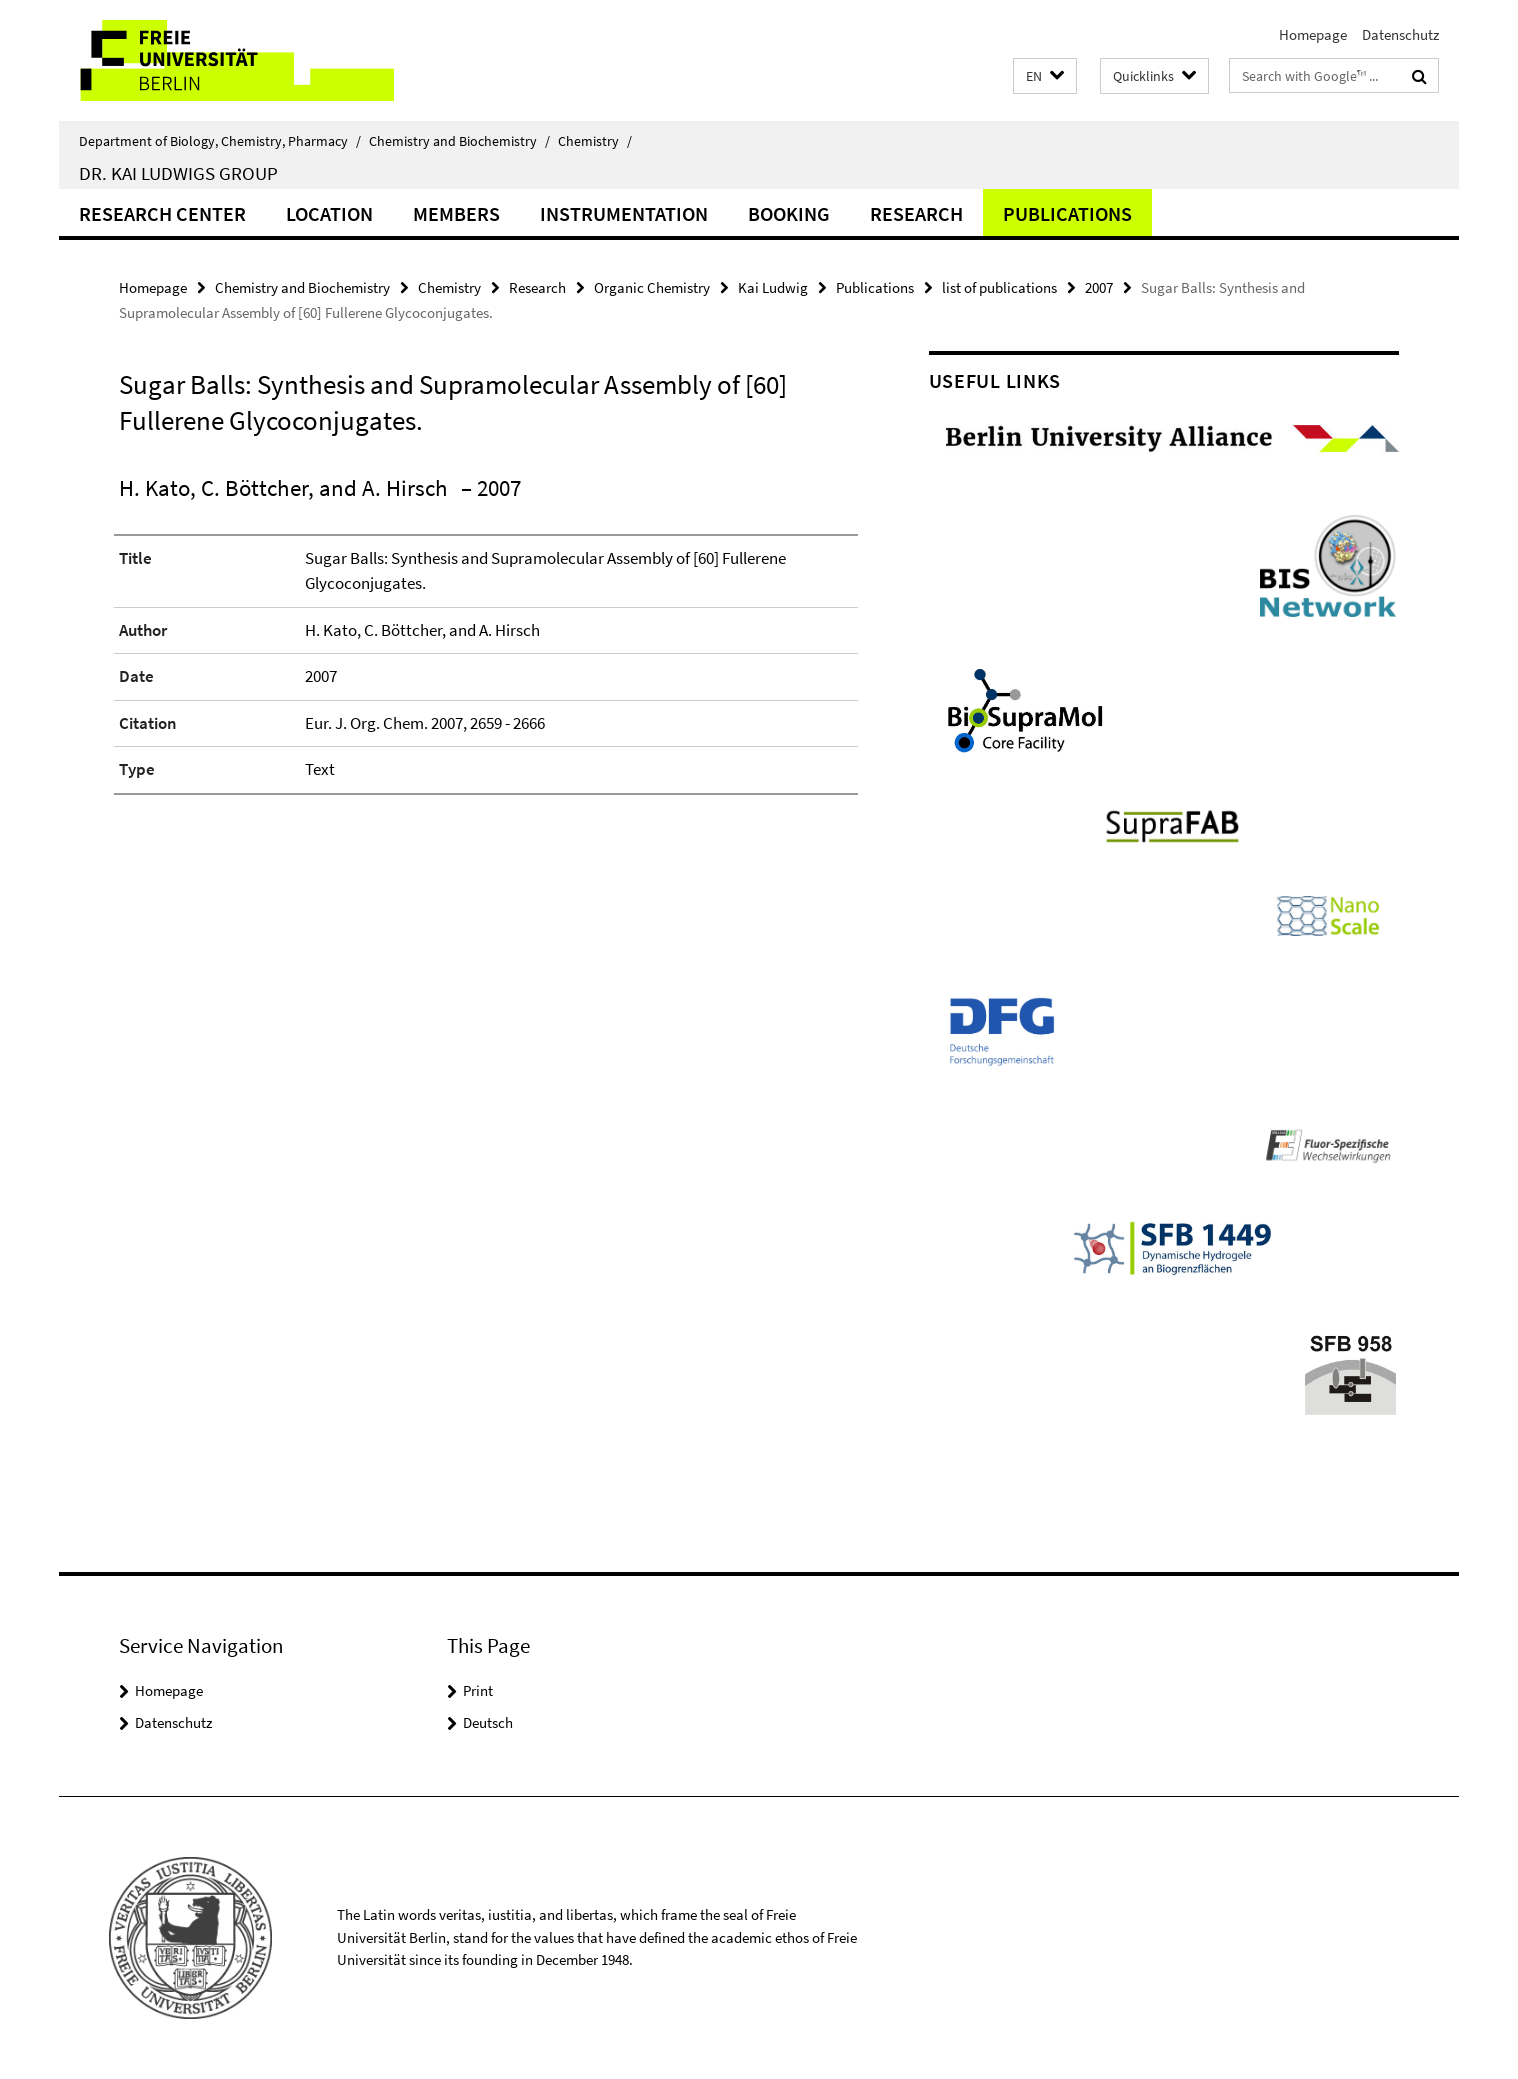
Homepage (1313, 34)
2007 (1099, 287)
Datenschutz (1400, 34)
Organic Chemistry (652, 287)
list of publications (999, 287)
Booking (789, 213)
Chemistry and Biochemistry (459, 141)
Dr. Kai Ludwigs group (178, 173)
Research (916, 213)
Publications (1067, 213)
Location (329, 213)
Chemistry (595, 141)
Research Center (162, 213)
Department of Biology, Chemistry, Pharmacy (220, 141)
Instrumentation (624, 213)
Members (456, 213)
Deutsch (488, 1722)
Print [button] (478, 1690)
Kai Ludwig (773, 287)
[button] (1045, 76)
